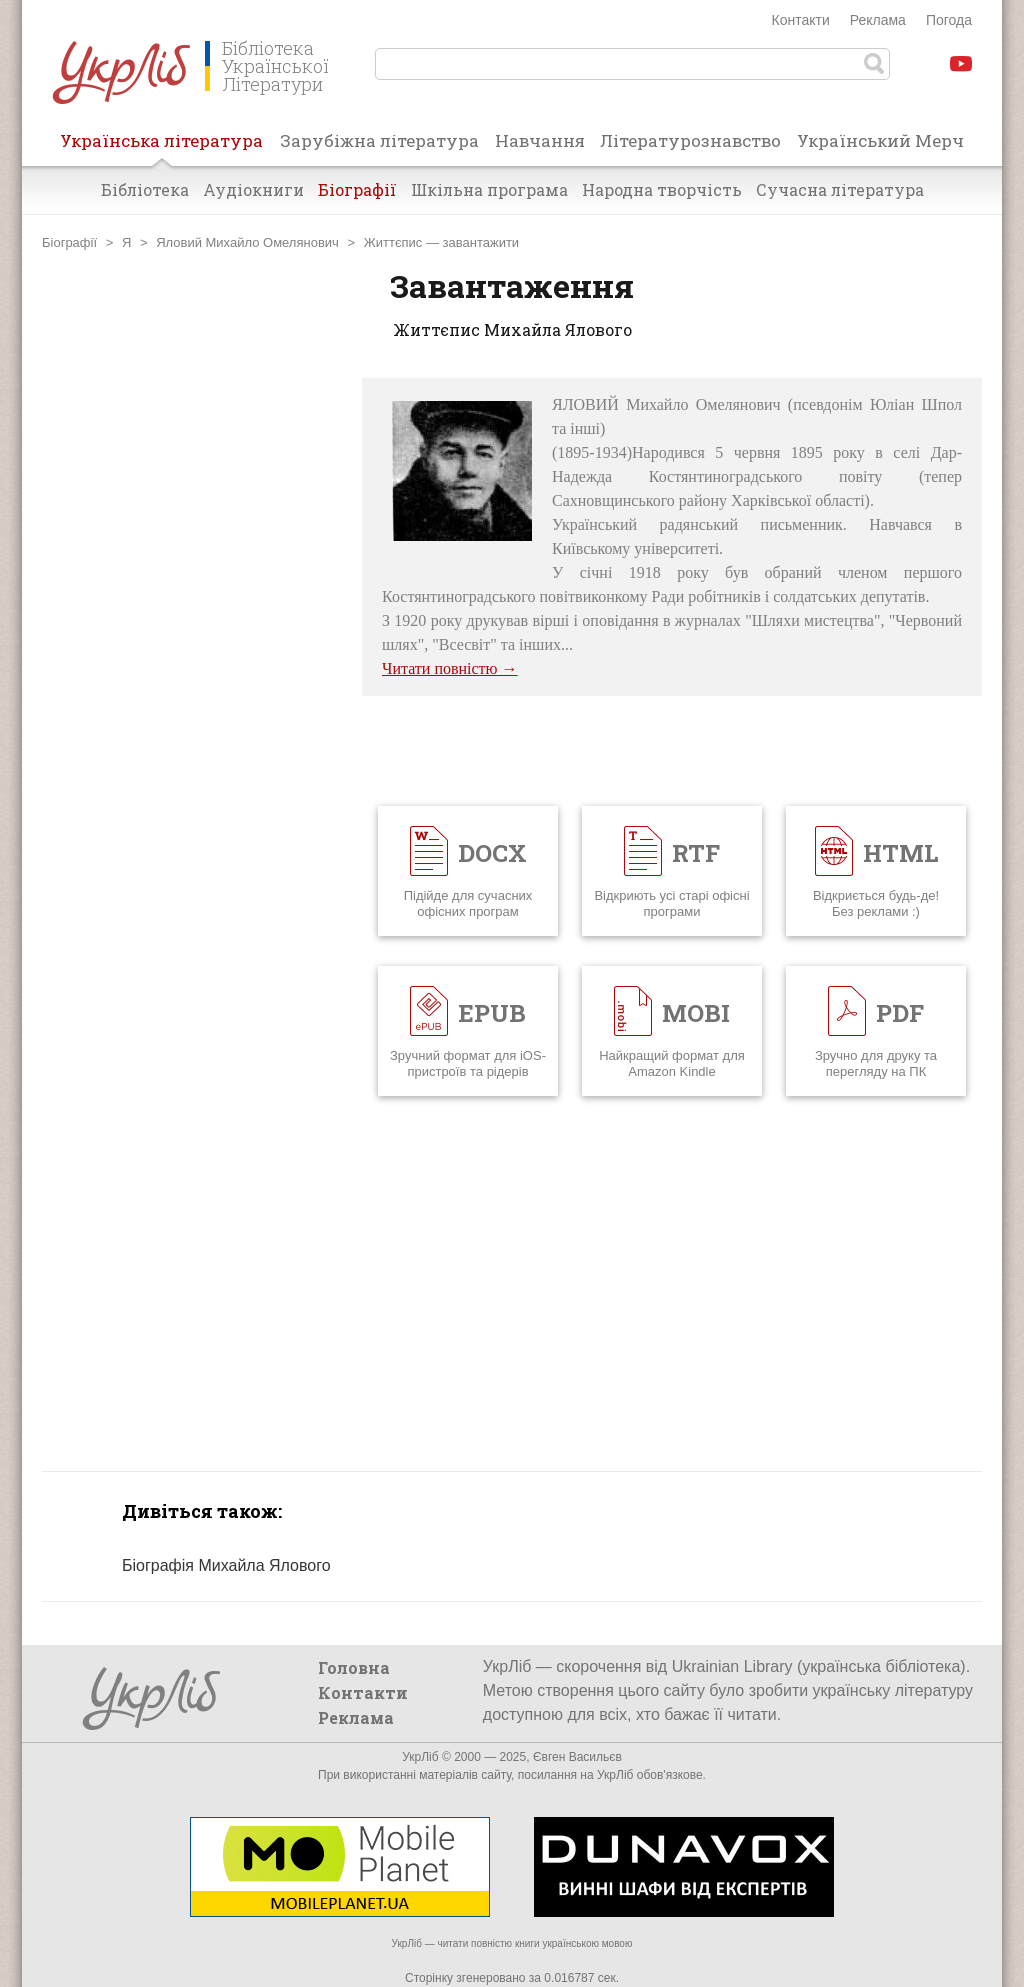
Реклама (878, 20)
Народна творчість (662, 189)
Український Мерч (880, 140)
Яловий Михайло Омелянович (247, 242)
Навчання (540, 140)
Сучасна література (840, 189)
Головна (354, 1667)
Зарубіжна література (379, 140)
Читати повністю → (450, 668)
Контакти (801, 20)
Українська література (161, 147)
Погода (949, 20)
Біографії (357, 189)
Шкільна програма (489, 189)
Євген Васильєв (577, 1757)
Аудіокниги (253, 189)
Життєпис (393, 242)
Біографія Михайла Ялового (226, 1565)
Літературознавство (690, 140)
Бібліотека (145, 189)
